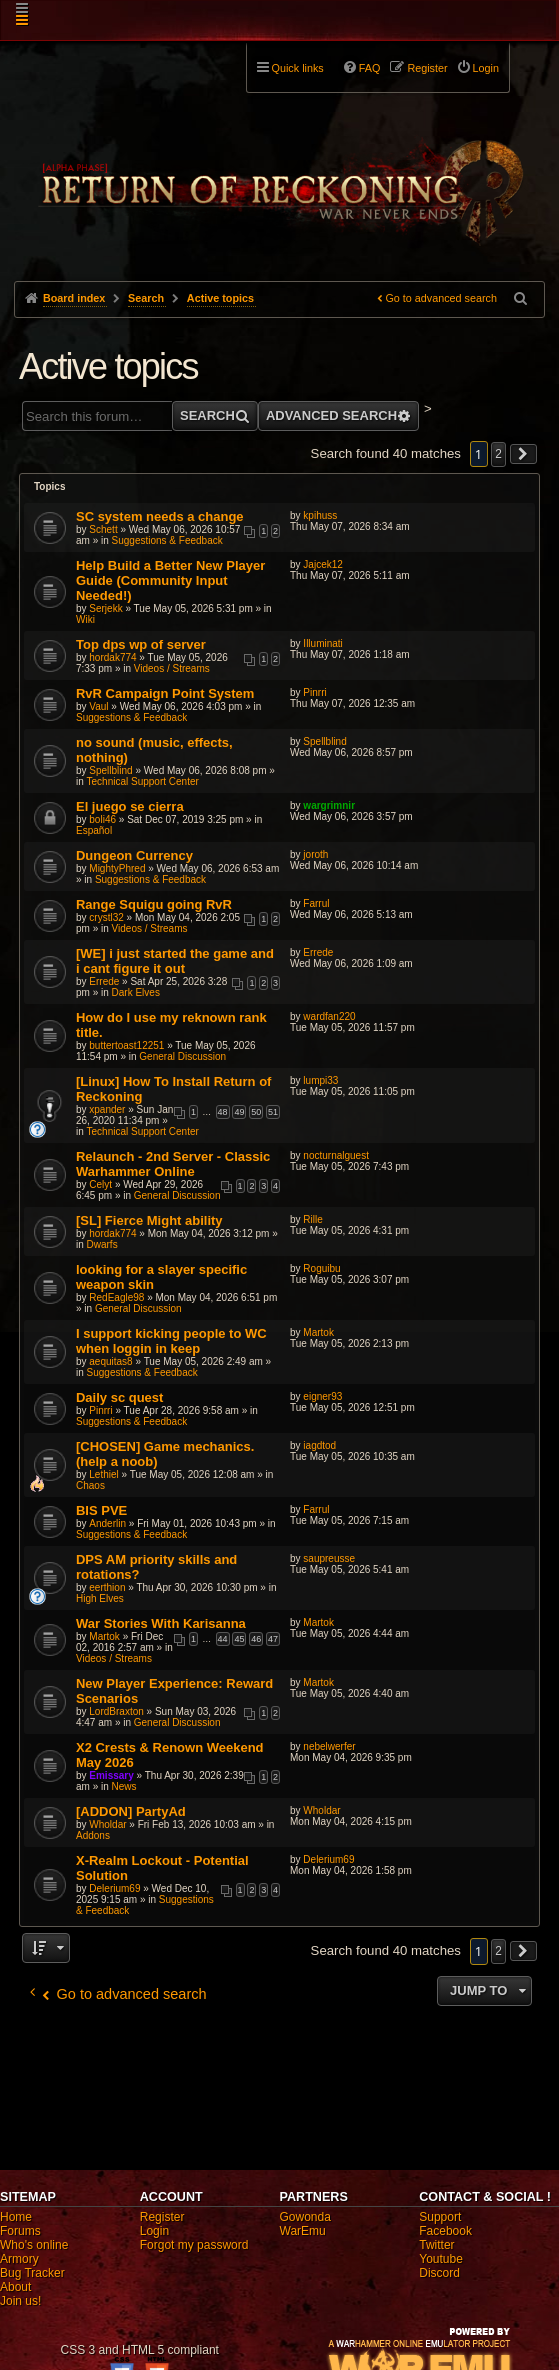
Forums (20, 2231)
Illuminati (322, 643)
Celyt (100, 1184)
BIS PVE (101, 1510)
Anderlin (107, 1523)
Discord (439, 2273)
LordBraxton (116, 1711)
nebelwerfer (329, 1746)
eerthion (107, 1587)
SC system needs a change (160, 516)
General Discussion (182, 1056)
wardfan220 (329, 1016)
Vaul (98, 706)
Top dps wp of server (141, 644)
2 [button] (498, 454)
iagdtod (319, 1445)
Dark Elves (136, 992)
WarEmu (303, 2231)
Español (94, 830)
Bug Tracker (32, 2273)
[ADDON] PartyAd (131, 1811)
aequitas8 (110, 1361)
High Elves (100, 1598)
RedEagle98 (116, 1297)
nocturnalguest (336, 1155)
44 (223, 1639)
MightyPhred (117, 868)
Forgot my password (194, 2245)
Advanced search (331, 415)
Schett (103, 529)
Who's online (34, 2245)
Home (16, 2217)
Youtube (441, 2259)
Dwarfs (102, 1244)
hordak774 (112, 657)
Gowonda (305, 2217)
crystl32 (106, 917)
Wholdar (107, 1824)
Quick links (298, 68)
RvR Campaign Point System (165, 693)
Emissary (111, 1775)
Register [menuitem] (427, 68)
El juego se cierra (130, 806)
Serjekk (105, 608)
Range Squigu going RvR (154, 904)
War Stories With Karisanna (161, 1623)
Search (207, 415)
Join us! (20, 2301)
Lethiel (103, 1474)
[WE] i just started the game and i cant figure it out (175, 961)
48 (223, 1112)
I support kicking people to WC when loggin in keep (171, 1341)
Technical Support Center (143, 781)
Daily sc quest (119, 1397)
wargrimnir (329, 805)
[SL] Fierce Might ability (149, 1220)
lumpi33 (320, 1080)
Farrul (316, 903)
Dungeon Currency (134, 855)
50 (256, 1112)
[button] (524, 454)
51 (273, 1112)
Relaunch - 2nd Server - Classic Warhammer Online (173, 1164)
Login (154, 2231)
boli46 (102, 819)
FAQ (370, 68)
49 (239, 1112)
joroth (315, 854)
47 (273, 1639)
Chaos (90, 1485)
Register (162, 2217)
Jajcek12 (322, 564)
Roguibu (321, 1268)
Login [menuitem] (486, 68)
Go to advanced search (441, 298)
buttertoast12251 (126, 1045)
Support (440, 2217)
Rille (312, 1219)
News (124, 1786)
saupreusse (329, 1558)
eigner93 (322, 1396)
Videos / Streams (172, 668)
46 (256, 1639)
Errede (104, 981)
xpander (107, 1109)
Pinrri (314, 692)
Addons (93, 1835)
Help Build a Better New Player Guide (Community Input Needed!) (170, 580)
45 (239, 1639)
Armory (19, 2259)
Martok (318, 1332)
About (15, 2287)
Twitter (436, 2245)
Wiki (85, 619)
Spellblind (110, 770)
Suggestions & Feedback (167, 540)
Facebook (445, 2231)
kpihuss (320, 515)
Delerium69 (114, 1888)
